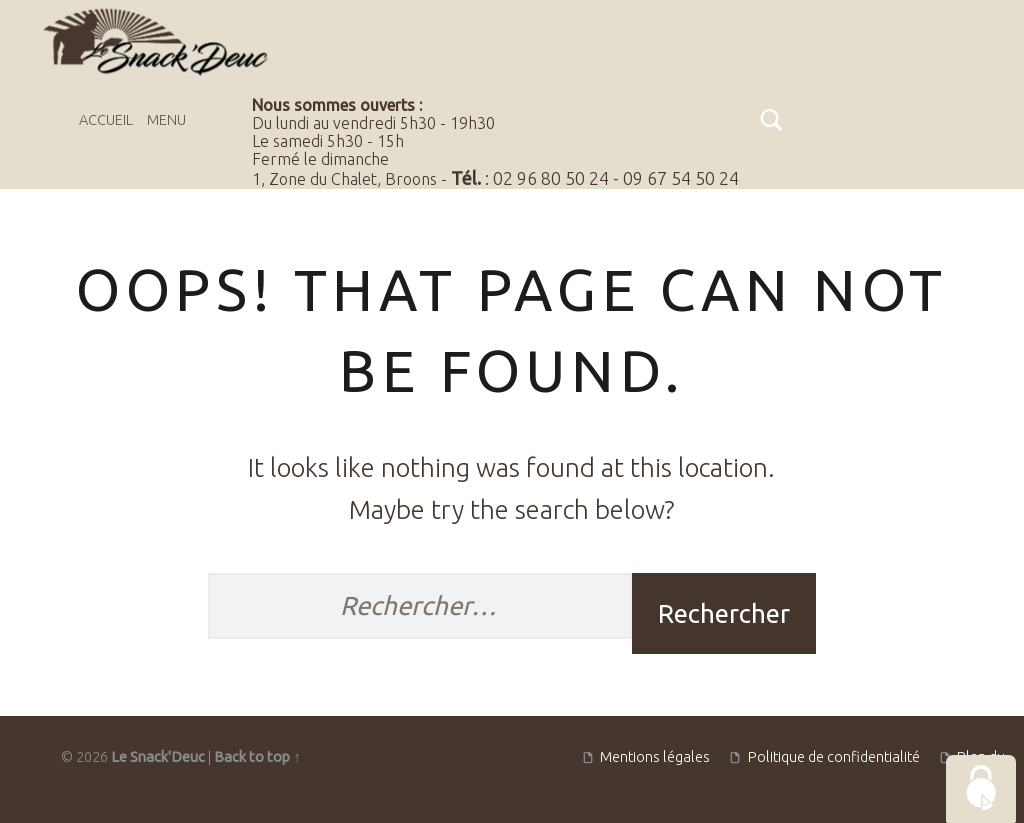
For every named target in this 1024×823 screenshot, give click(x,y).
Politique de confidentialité (834, 757)
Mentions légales (655, 757)
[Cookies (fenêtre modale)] (981, 789)
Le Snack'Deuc (158, 757)
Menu (166, 120)
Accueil (106, 120)
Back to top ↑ (257, 757)
